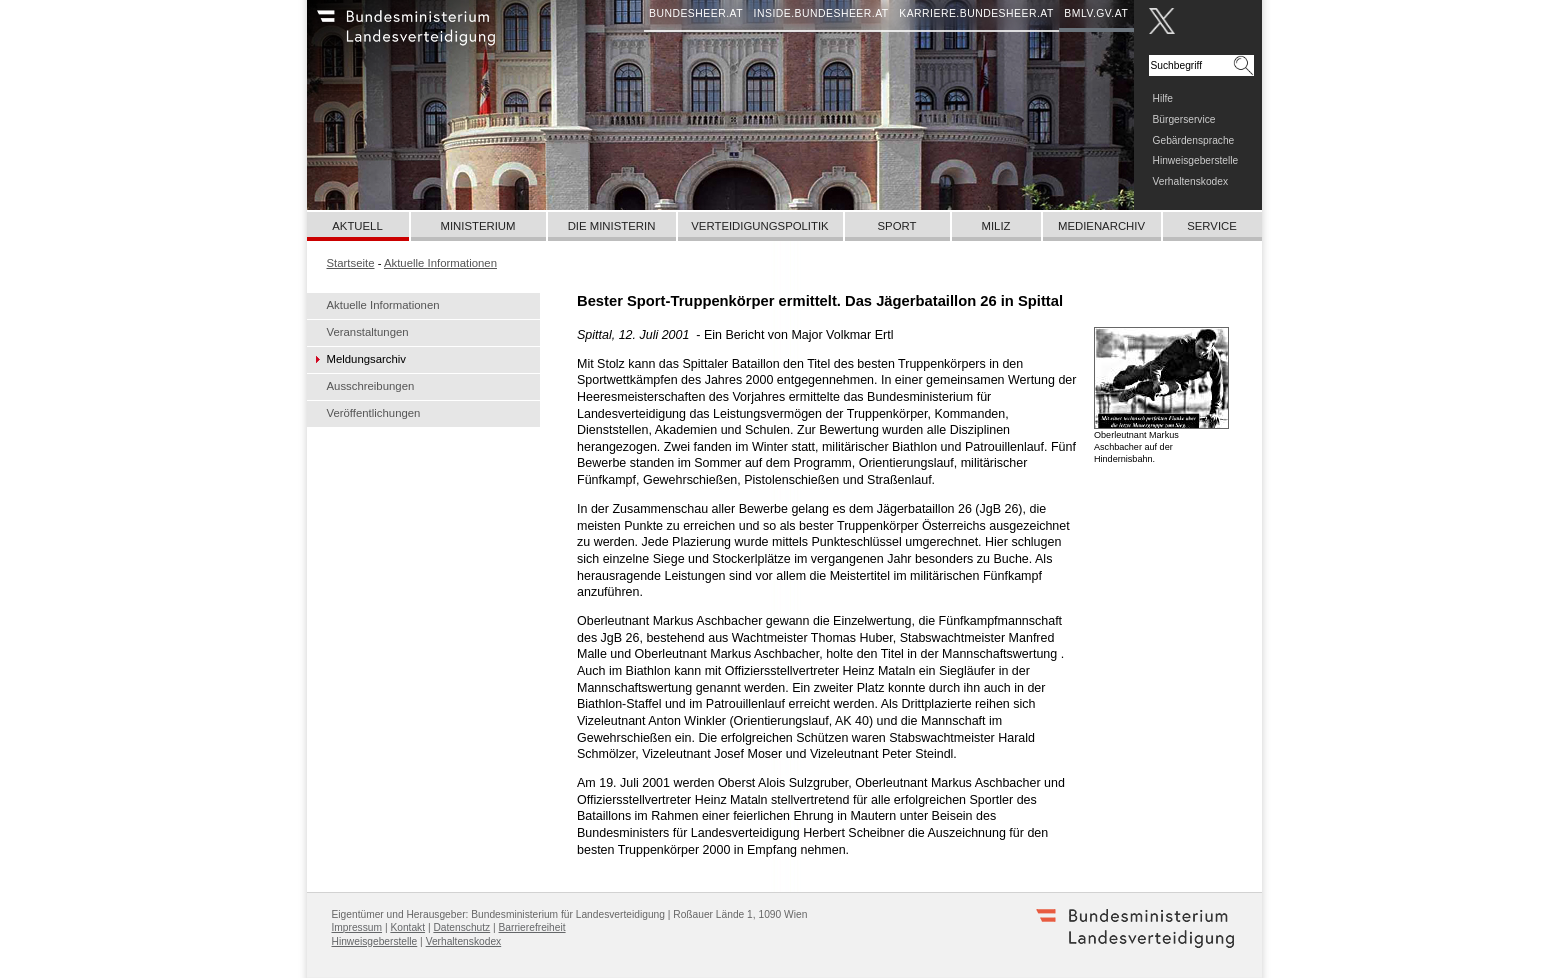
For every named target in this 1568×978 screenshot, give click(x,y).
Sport (897, 226)
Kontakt (407, 927)
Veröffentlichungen (374, 413)
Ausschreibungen (371, 386)
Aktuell (357, 226)
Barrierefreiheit (532, 927)
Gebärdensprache (1194, 140)
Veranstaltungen (368, 332)
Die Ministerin (612, 226)
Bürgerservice (1184, 119)
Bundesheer (432, 35)
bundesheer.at (696, 13)
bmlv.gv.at (1096, 13)
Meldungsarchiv (367, 359)
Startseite (351, 263)
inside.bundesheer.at (821, 13)
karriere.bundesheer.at (976, 13)
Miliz (995, 226)
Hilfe (1163, 98)
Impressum (357, 927)
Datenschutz (461, 927)
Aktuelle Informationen (383, 305)
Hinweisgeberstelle (1196, 160)
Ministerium (477, 226)
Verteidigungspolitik (759, 226)
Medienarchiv (1101, 226)
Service (1212, 226)
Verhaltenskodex (1191, 181)
